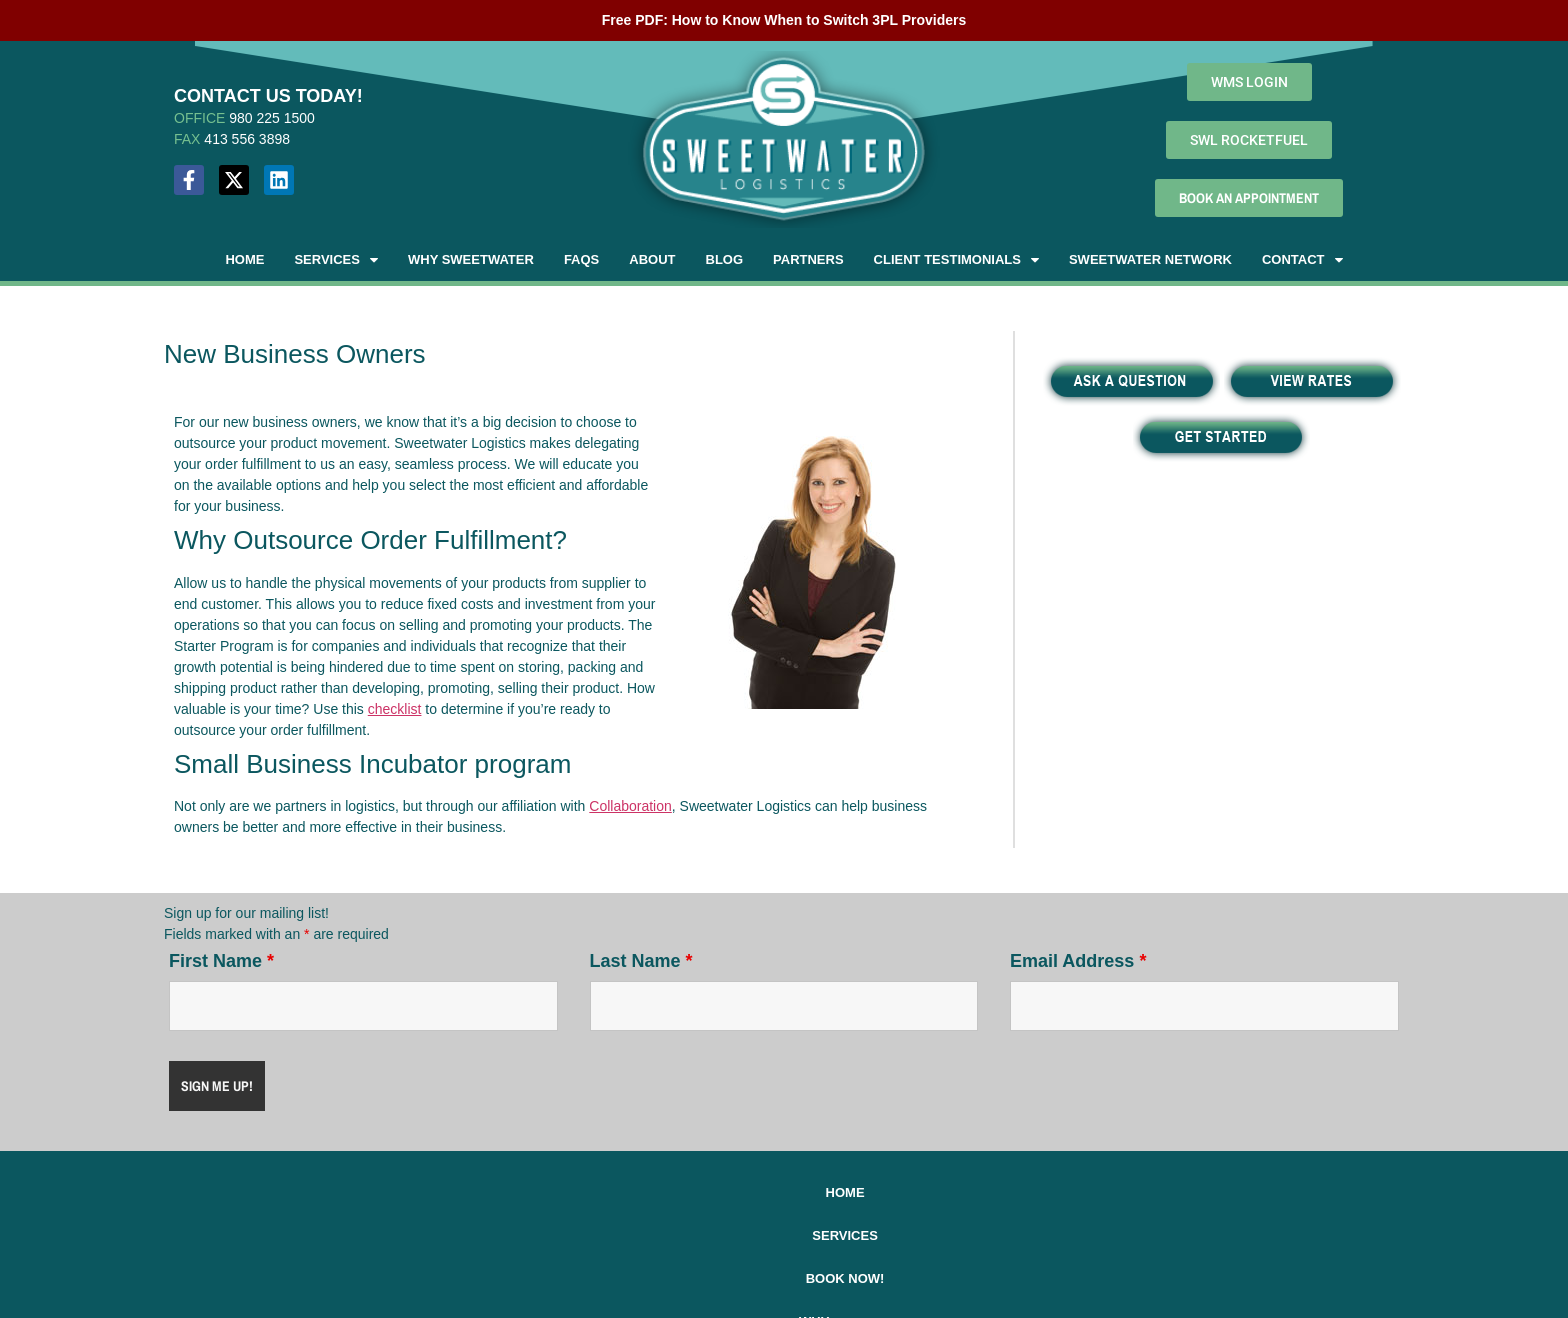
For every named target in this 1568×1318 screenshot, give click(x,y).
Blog (725, 259)
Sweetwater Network (1150, 259)
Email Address (1078, 961)
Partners (808, 259)
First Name (221, 961)
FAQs (581, 259)
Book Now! (620, 1192)
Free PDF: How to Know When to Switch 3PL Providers (784, 20)
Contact (1302, 259)
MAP (189, 1248)
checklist (395, 709)
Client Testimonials (956, 259)
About (652, 259)
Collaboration (630, 806)
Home (244, 259)
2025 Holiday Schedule (1069, 1192)
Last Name (641, 961)
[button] (336, 259)
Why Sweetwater (471, 259)
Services (336, 259)
